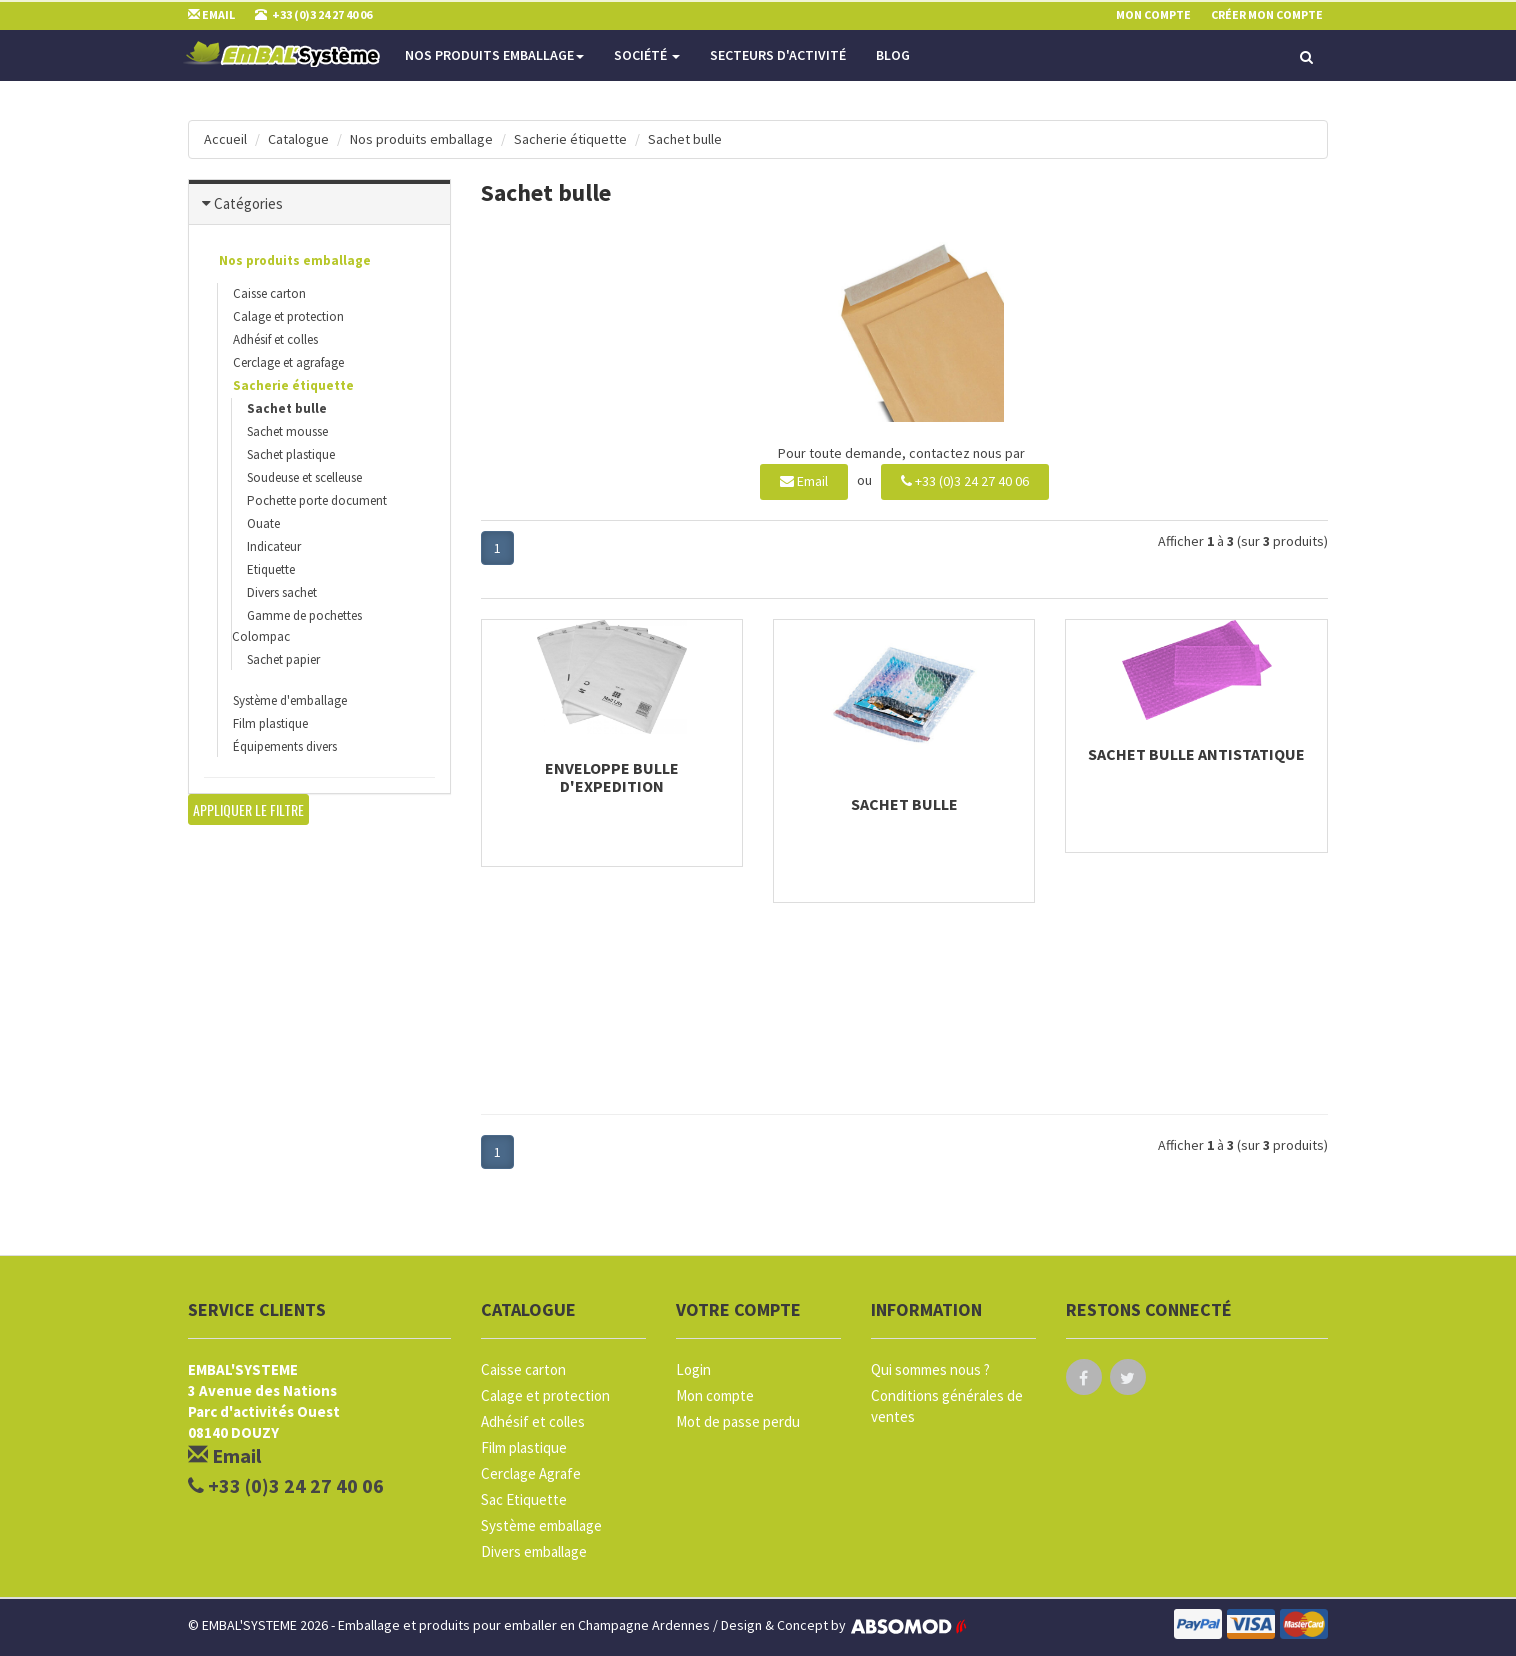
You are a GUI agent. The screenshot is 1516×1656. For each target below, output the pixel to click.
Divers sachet (282, 592)
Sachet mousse (287, 431)
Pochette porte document (317, 500)
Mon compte (715, 1395)
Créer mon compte (1267, 14)
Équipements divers (285, 746)
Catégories (248, 203)
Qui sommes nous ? (930, 1369)
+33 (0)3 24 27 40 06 (965, 481)
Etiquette (271, 569)
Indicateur (274, 546)
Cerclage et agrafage (288, 362)
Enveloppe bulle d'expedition (612, 777)
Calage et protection (288, 316)
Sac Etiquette (524, 1499)
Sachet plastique (291, 454)
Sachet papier (283, 659)
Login (693, 1369)
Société (647, 55)
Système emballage (541, 1525)
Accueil (225, 139)
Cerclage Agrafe (531, 1473)
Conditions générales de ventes (947, 1406)
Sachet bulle (685, 139)
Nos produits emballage (494, 55)
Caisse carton (269, 293)
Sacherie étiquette (570, 139)
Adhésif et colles (275, 339)
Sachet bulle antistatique (1196, 754)
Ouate (263, 523)
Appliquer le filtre (248, 809)
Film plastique (270, 723)
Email (804, 481)
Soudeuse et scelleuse (304, 477)
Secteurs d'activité (778, 55)
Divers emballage (534, 1551)
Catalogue (298, 139)
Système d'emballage (290, 700)
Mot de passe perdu (738, 1421)
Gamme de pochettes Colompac (297, 626)
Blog (893, 55)
